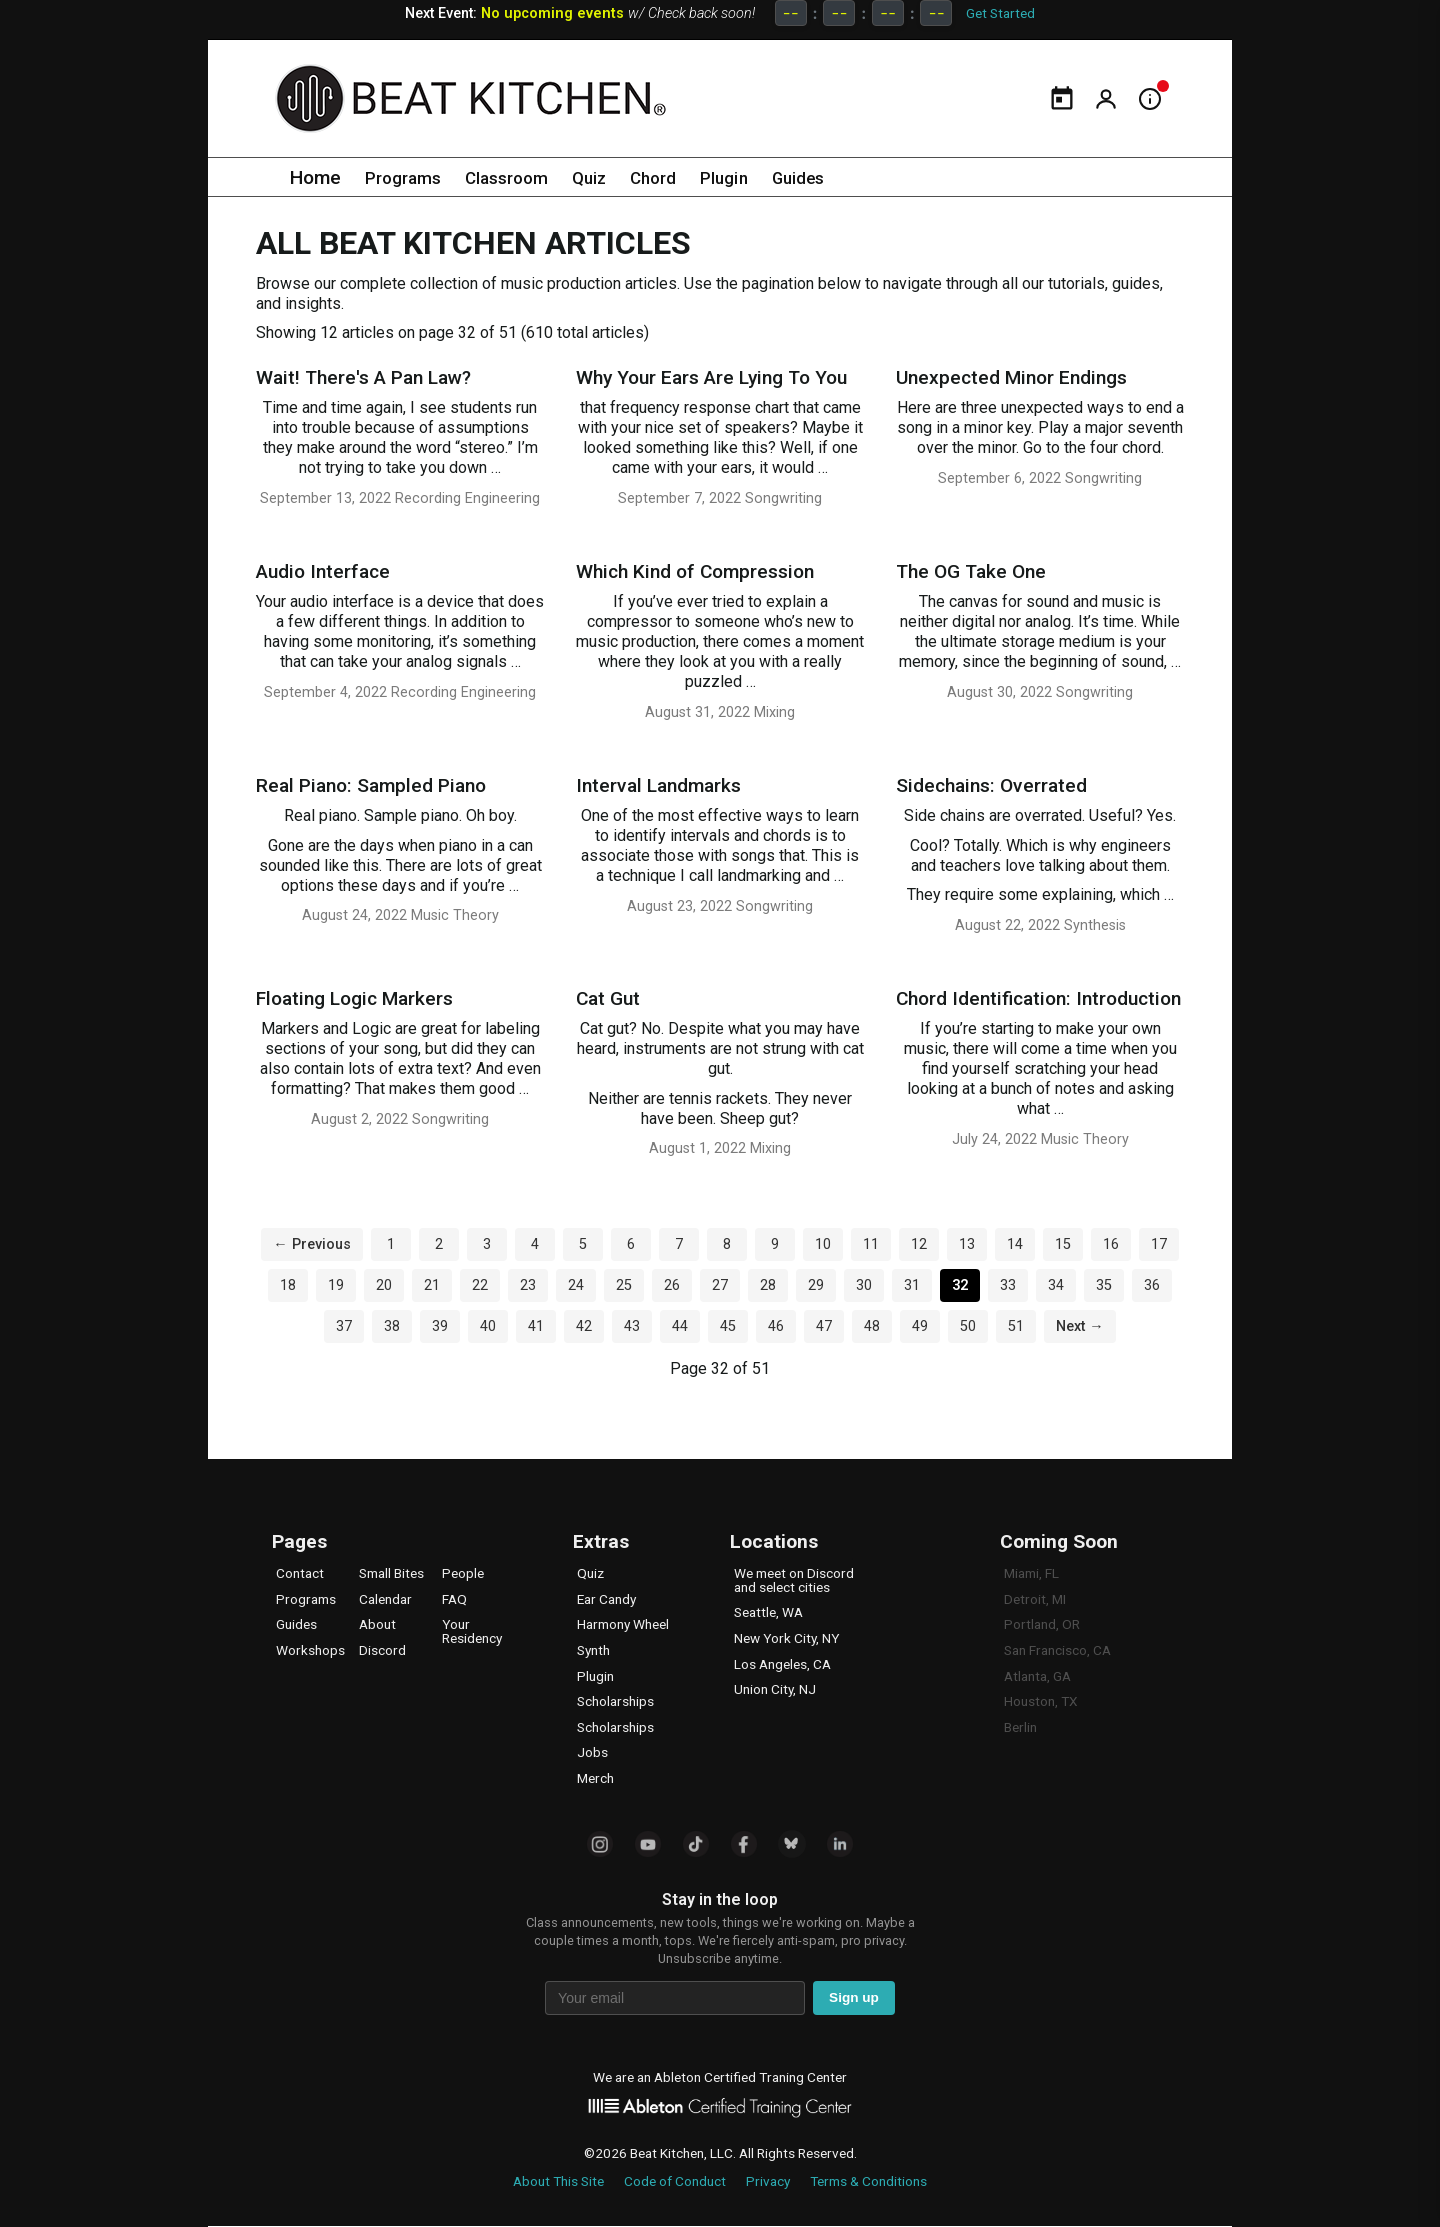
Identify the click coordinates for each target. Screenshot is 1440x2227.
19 (336, 1285)
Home (315, 177)
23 (528, 1285)
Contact (300, 1573)
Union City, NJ (775, 1689)
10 (823, 1244)
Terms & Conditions (868, 2181)
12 (919, 1244)
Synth (593, 1650)
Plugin (752, 177)
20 (384, 1285)
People (463, 1573)
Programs (407, 177)
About (377, 1624)
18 (288, 1285)
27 (720, 1285)
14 (1015, 1244)
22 (480, 1285)
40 (488, 1326)
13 (967, 1244)
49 (920, 1326)
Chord (676, 177)
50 (968, 1326)
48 (872, 1326)
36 (1152, 1285)
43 (632, 1326)
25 (624, 1285)
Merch (595, 1778)
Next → (1079, 1326)
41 (536, 1326)
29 (816, 1285)
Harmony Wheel (623, 1624)
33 (1008, 1285)
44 (680, 1326)
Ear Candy (606, 1599)
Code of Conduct (675, 2181)
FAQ (454, 1599)
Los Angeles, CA (782, 1664)
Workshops (310, 1650)
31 (912, 1285)
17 (1159, 1244)
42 (584, 1326)
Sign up (854, 1997)
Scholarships (615, 1701)
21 (432, 1285)
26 (672, 1285)
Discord (382, 1650)
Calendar (385, 1599)
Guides (833, 177)
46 (776, 1326)
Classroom (519, 177)
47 (824, 1326)
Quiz (608, 177)
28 (768, 1285)
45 (728, 1326)
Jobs (592, 1752)
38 (392, 1326)
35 (1104, 1285)
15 (1063, 1244)
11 (871, 1244)
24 (576, 1285)
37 (344, 1326)
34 (1056, 1285)
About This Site (558, 2181)
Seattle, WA (768, 1612)
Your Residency (472, 1631)
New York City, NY (786, 1638)
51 (1016, 1326)
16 (1111, 1244)
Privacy (768, 2181)
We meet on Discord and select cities (794, 1580)
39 (440, 1326)
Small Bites (391, 1573)
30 (864, 1285)
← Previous (311, 1244)
